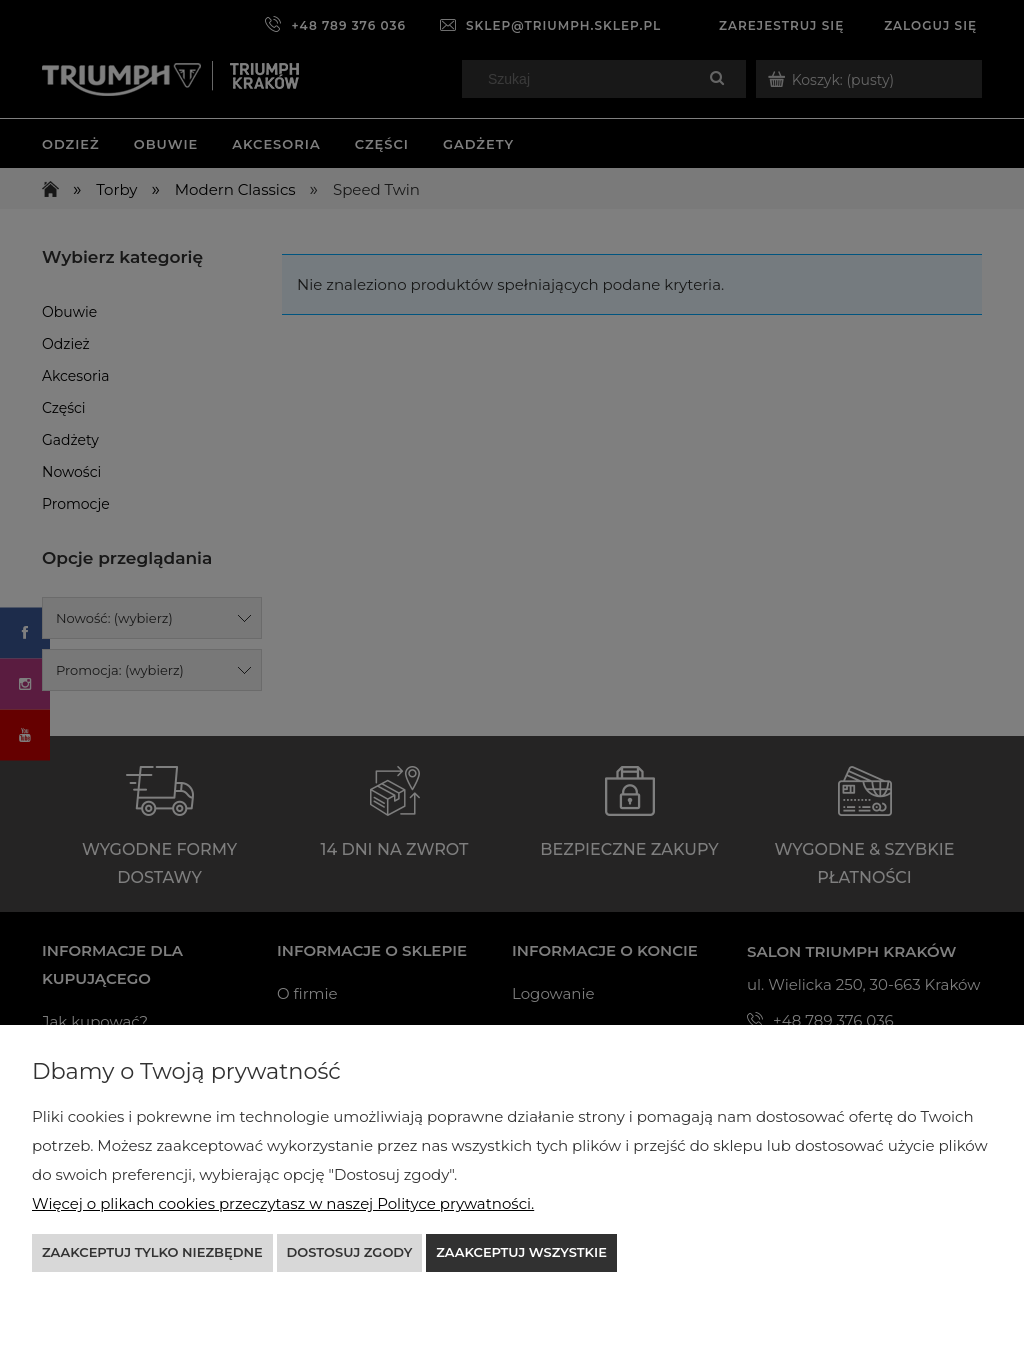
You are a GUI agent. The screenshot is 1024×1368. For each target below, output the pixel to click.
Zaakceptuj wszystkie (521, 1252)
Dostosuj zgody (350, 1252)
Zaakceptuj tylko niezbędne (152, 1252)
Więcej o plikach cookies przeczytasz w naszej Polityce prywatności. (283, 1203)
